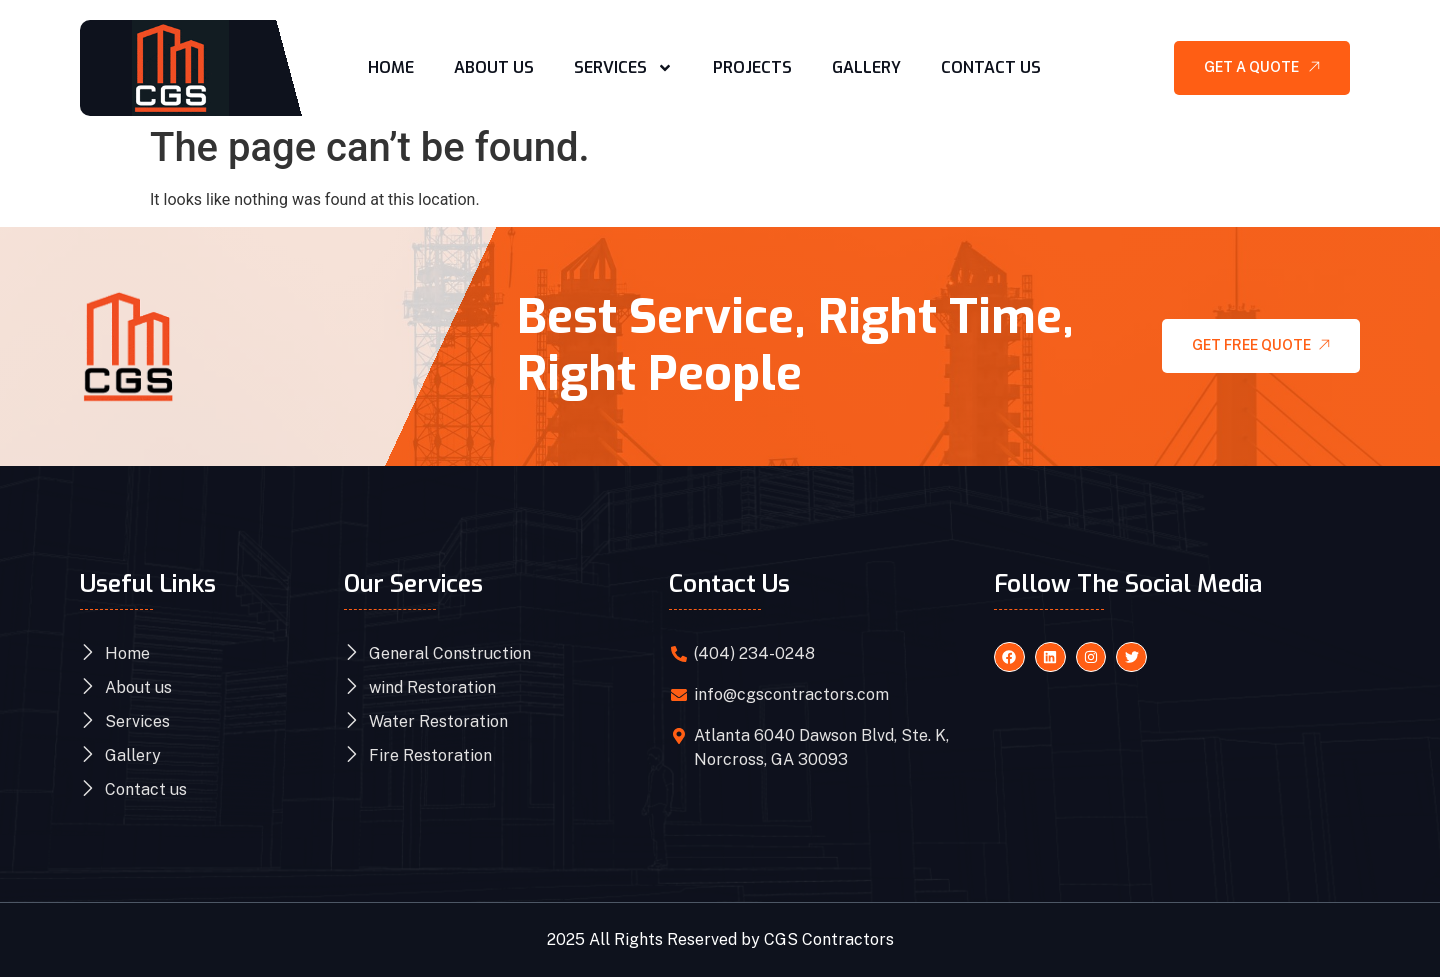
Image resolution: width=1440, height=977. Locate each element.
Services (623, 68)
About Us (494, 67)
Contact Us (991, 67)
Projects (752, 67)
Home (391, 67)
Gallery (866, 67)
